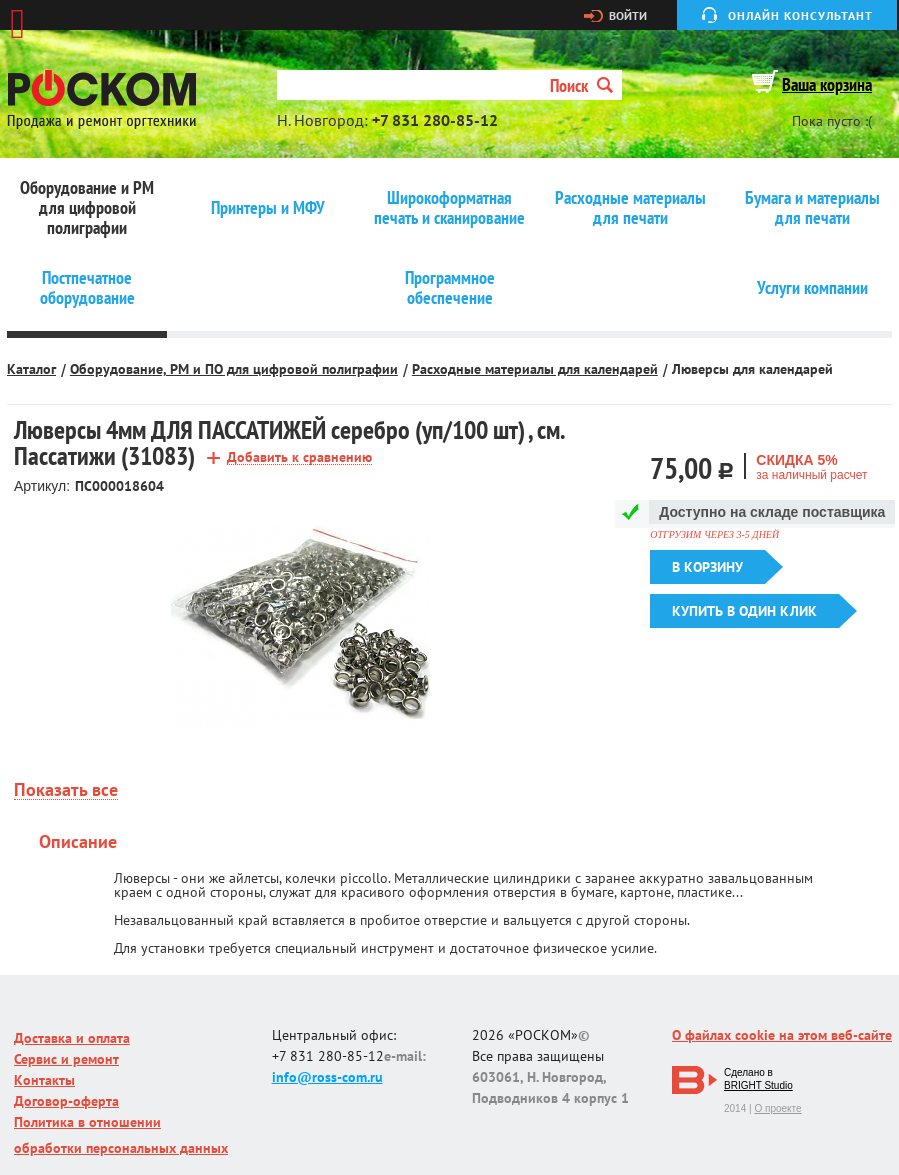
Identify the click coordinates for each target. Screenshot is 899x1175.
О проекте (777, 1108)
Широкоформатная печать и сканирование (449, 208)
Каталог (31, 369)
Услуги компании (812, 288)
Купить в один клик (744, 611)
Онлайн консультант (800, 15)
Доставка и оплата (72, 1038)
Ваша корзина (827, 84)
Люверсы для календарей (752, 369)
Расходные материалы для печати (630, 208)
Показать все (66, 790)
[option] (300, 626)
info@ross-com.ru (327, 1077)
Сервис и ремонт (66, 1059)
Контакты (44, 1080)
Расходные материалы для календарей (535, 369)
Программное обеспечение (450, 288)
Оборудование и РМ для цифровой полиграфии (87, 208)
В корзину (707, 567)
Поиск (581, 85)
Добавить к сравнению (299, 457)
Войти (628, 16)
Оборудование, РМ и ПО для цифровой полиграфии (234, 369)
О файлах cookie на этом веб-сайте (782, 1035)
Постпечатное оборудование (87, 288)
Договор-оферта (66, 1101)
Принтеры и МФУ (268, 208)
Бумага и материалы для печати (812, 208)
